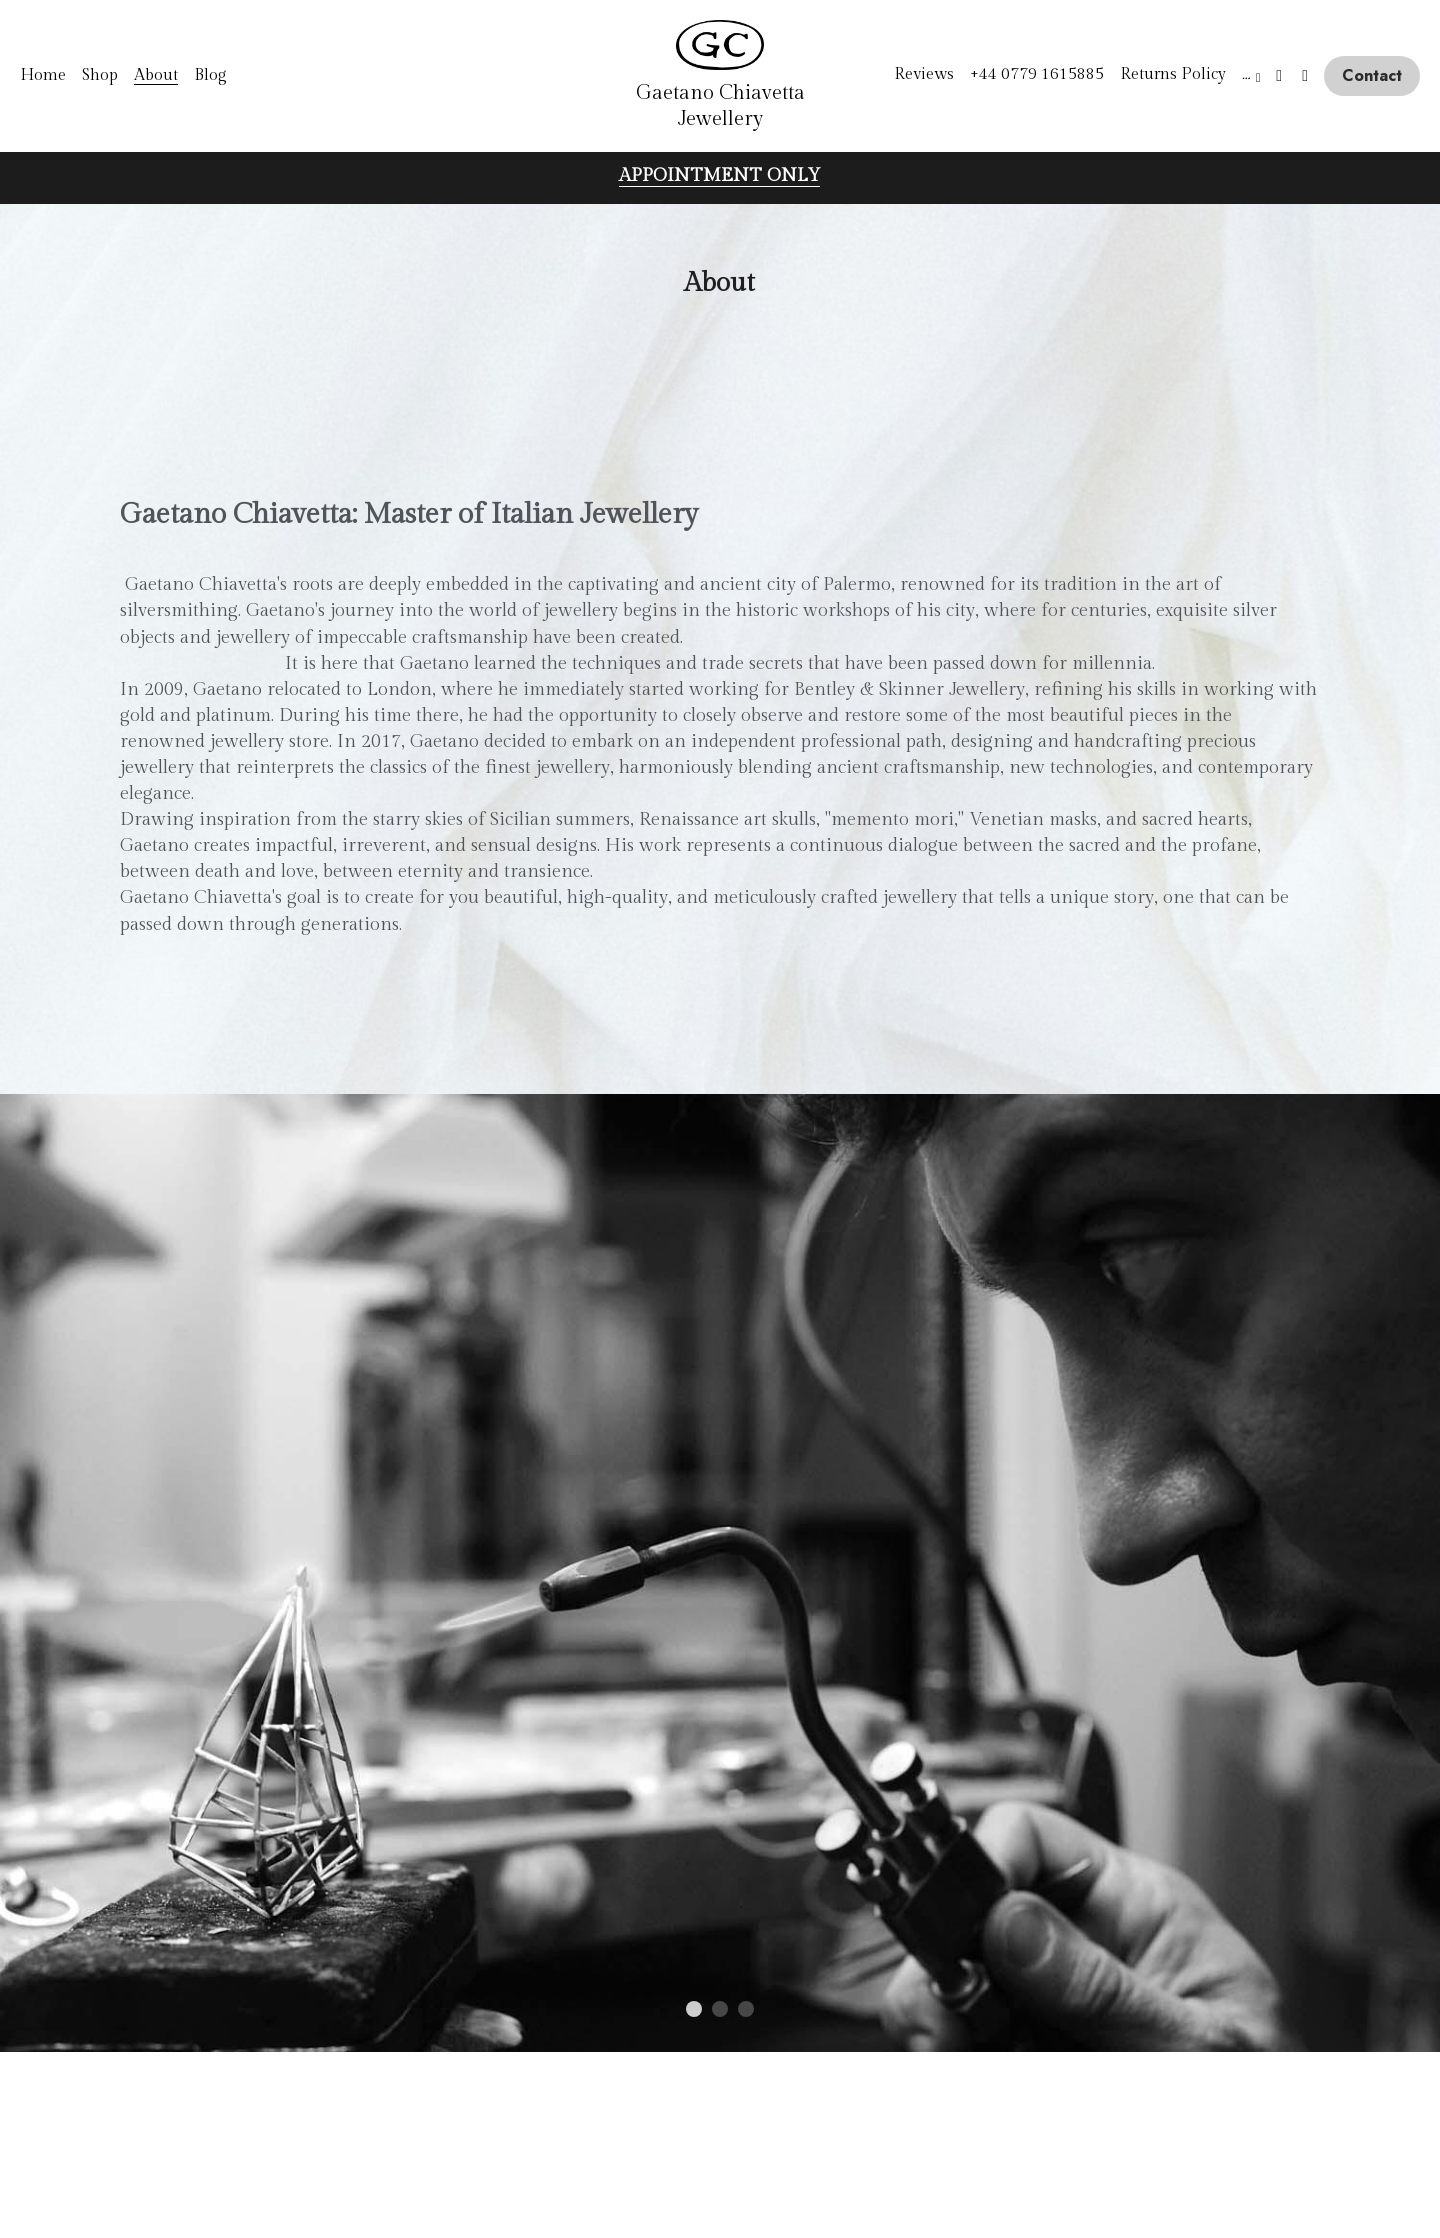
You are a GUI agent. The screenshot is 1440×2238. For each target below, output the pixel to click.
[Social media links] (1279, 76)
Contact (1372, 75)
